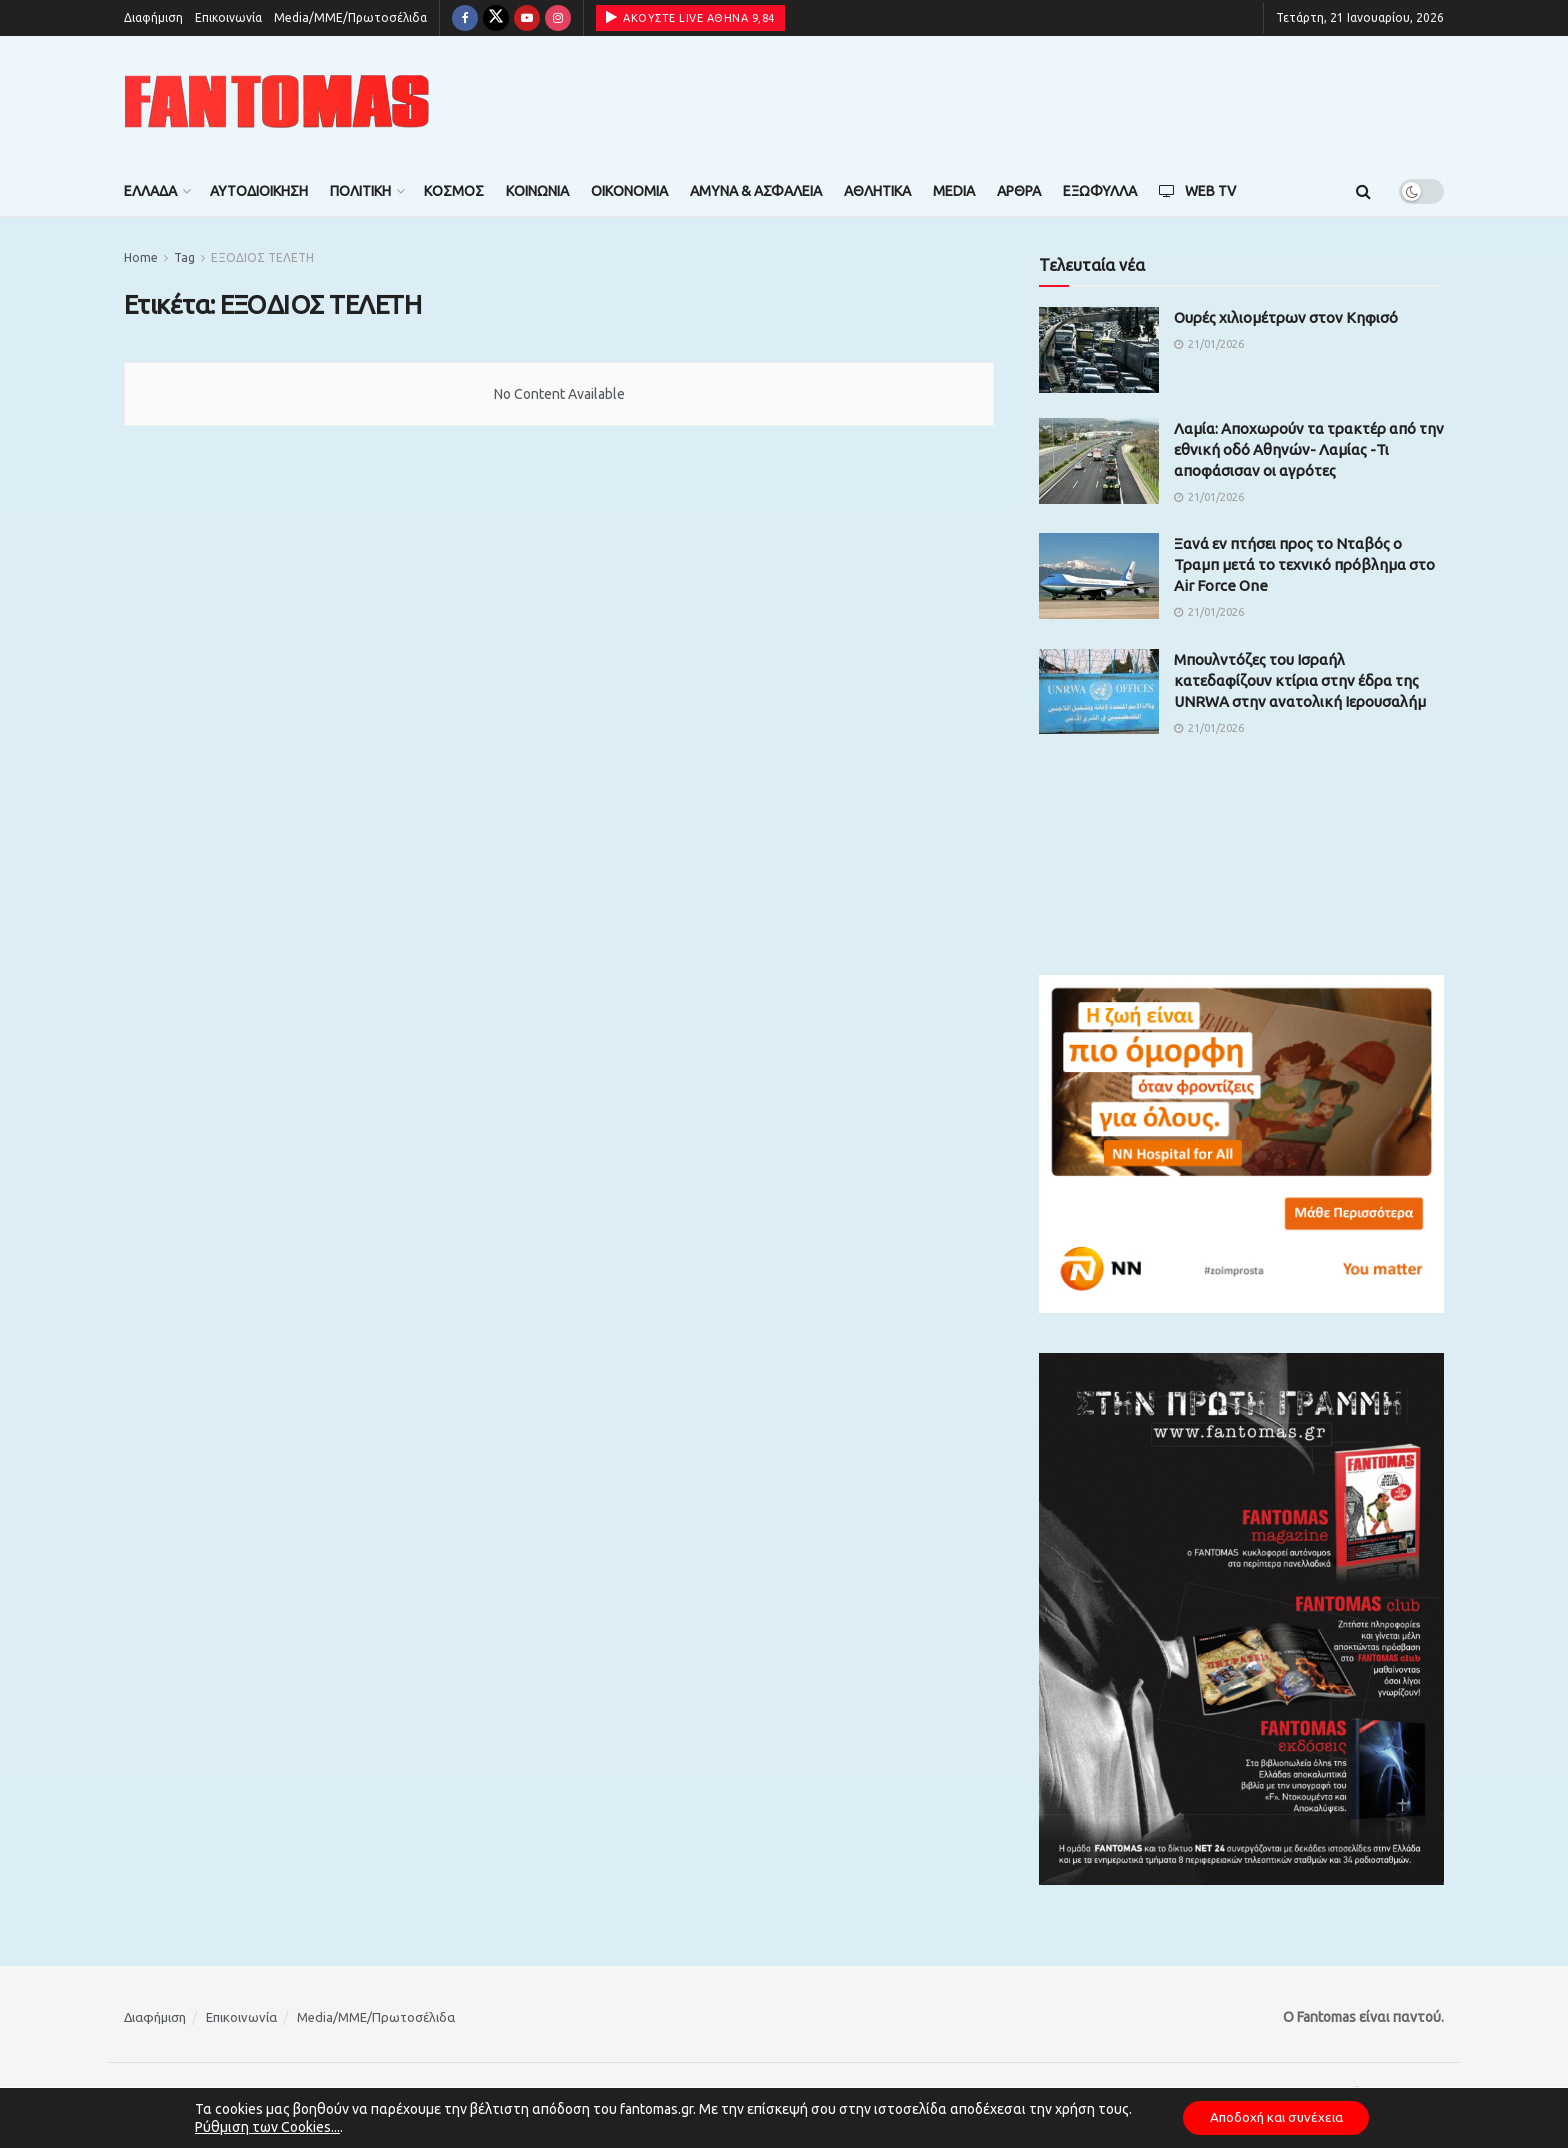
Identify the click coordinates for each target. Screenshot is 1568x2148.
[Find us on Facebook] (465, 18)
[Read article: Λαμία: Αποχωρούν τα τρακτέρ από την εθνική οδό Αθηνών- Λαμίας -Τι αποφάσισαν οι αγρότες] (1099, 461)
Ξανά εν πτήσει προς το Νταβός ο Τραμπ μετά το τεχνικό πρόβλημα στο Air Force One (1304, 564)
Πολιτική (360, 191)
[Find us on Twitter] (496, 18)
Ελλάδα (150, 191)
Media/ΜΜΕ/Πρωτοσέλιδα (350, 17)
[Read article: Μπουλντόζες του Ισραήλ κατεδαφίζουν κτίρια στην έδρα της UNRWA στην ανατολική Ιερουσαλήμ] (1099, 692)
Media (954, 191)
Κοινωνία (537, 191)
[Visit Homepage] (277, 101)
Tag (184, 257)
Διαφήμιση (153, 17)
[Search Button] (1363, 191)
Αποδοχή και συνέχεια (1276, 2117)
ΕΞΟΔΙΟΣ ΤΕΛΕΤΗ (262, 257)
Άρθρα (1019, 191)
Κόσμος (454, 191)
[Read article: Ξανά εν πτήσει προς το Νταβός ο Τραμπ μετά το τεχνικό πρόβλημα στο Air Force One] (1099, 576)
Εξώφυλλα (1100, 191)
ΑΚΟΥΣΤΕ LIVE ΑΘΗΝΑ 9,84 (690, 17)
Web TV (1197, 191)
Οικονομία (629, 191)
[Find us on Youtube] (527, 18)
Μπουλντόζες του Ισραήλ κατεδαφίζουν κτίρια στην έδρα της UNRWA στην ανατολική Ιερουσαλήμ (1300, 680)
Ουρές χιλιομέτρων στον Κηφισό (1286, 317)
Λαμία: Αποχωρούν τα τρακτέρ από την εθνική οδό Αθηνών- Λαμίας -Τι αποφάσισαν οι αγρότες (1309, 449)
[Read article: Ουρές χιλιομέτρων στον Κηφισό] (1099, 350)
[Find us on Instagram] (558, 18)
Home (141, 257)
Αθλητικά (877, 191)
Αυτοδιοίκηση (259, 191)
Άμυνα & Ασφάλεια (756, 191)
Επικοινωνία (228, 17)
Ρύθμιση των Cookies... (260, 2126)
